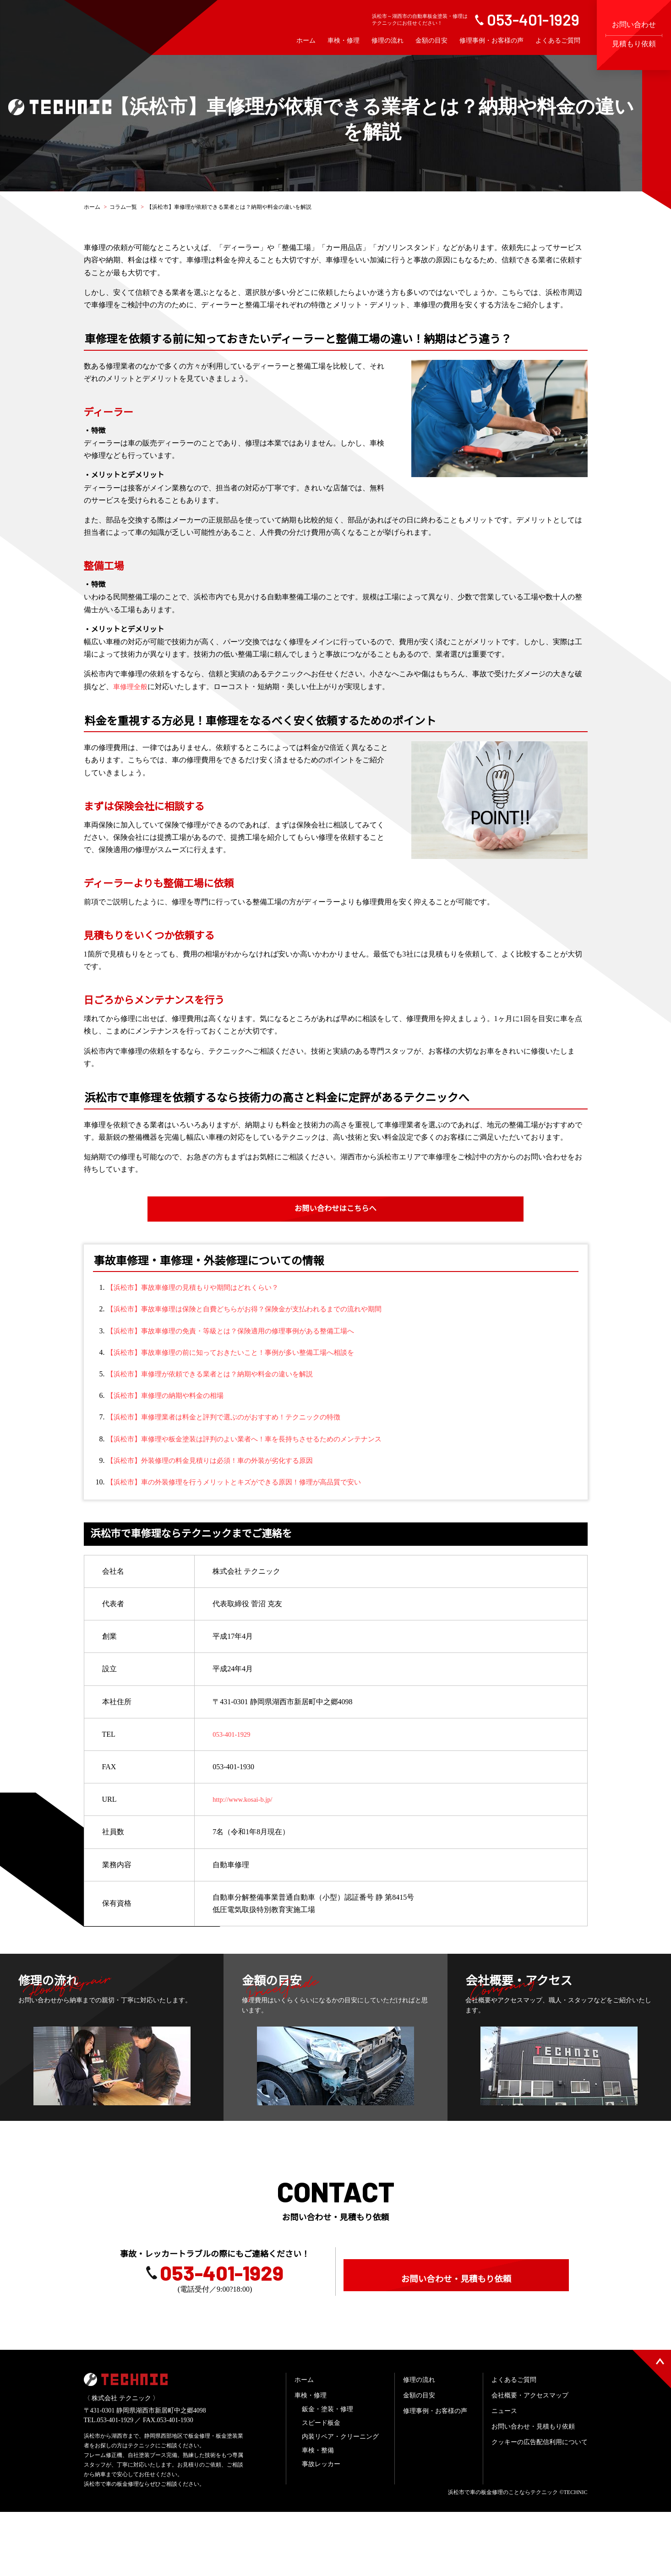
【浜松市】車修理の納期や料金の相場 (169, 1396)
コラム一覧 (123, 207)
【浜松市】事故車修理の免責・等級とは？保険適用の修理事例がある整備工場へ (239, 1331)
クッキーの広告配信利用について (539, 2506)
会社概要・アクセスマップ (529, 2459)
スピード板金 (321, 2487)
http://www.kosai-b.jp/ (245, 1800)
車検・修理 (343, 41)
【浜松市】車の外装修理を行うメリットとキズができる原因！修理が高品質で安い (242, 1482)
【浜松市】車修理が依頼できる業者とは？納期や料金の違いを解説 (217, 1374)
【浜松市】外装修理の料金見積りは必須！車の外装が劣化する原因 (217, 1461)
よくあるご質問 (557, 41)
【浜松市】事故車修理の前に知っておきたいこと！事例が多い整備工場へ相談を (239, 1353)
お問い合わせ (634, 34)
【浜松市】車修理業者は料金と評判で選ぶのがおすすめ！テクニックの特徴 (231, 1417)
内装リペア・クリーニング (340, 2500)
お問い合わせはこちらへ (335, 1209)
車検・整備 (318, 2514)
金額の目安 (431, 41)
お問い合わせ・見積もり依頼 (456, 2322)
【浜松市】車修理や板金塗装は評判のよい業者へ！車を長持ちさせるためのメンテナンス (253, 1439)
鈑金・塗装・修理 (327, 2473)
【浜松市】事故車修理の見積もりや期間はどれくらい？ (198, 1288)
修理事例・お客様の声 (491, 41)
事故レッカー (321, 2528)
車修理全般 (131, 686)
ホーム (306, 41)
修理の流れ (387, 41)
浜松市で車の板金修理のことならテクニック (503, 2556)
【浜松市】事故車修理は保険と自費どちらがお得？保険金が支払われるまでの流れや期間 (253, 1310)
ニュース (504, 2475)
